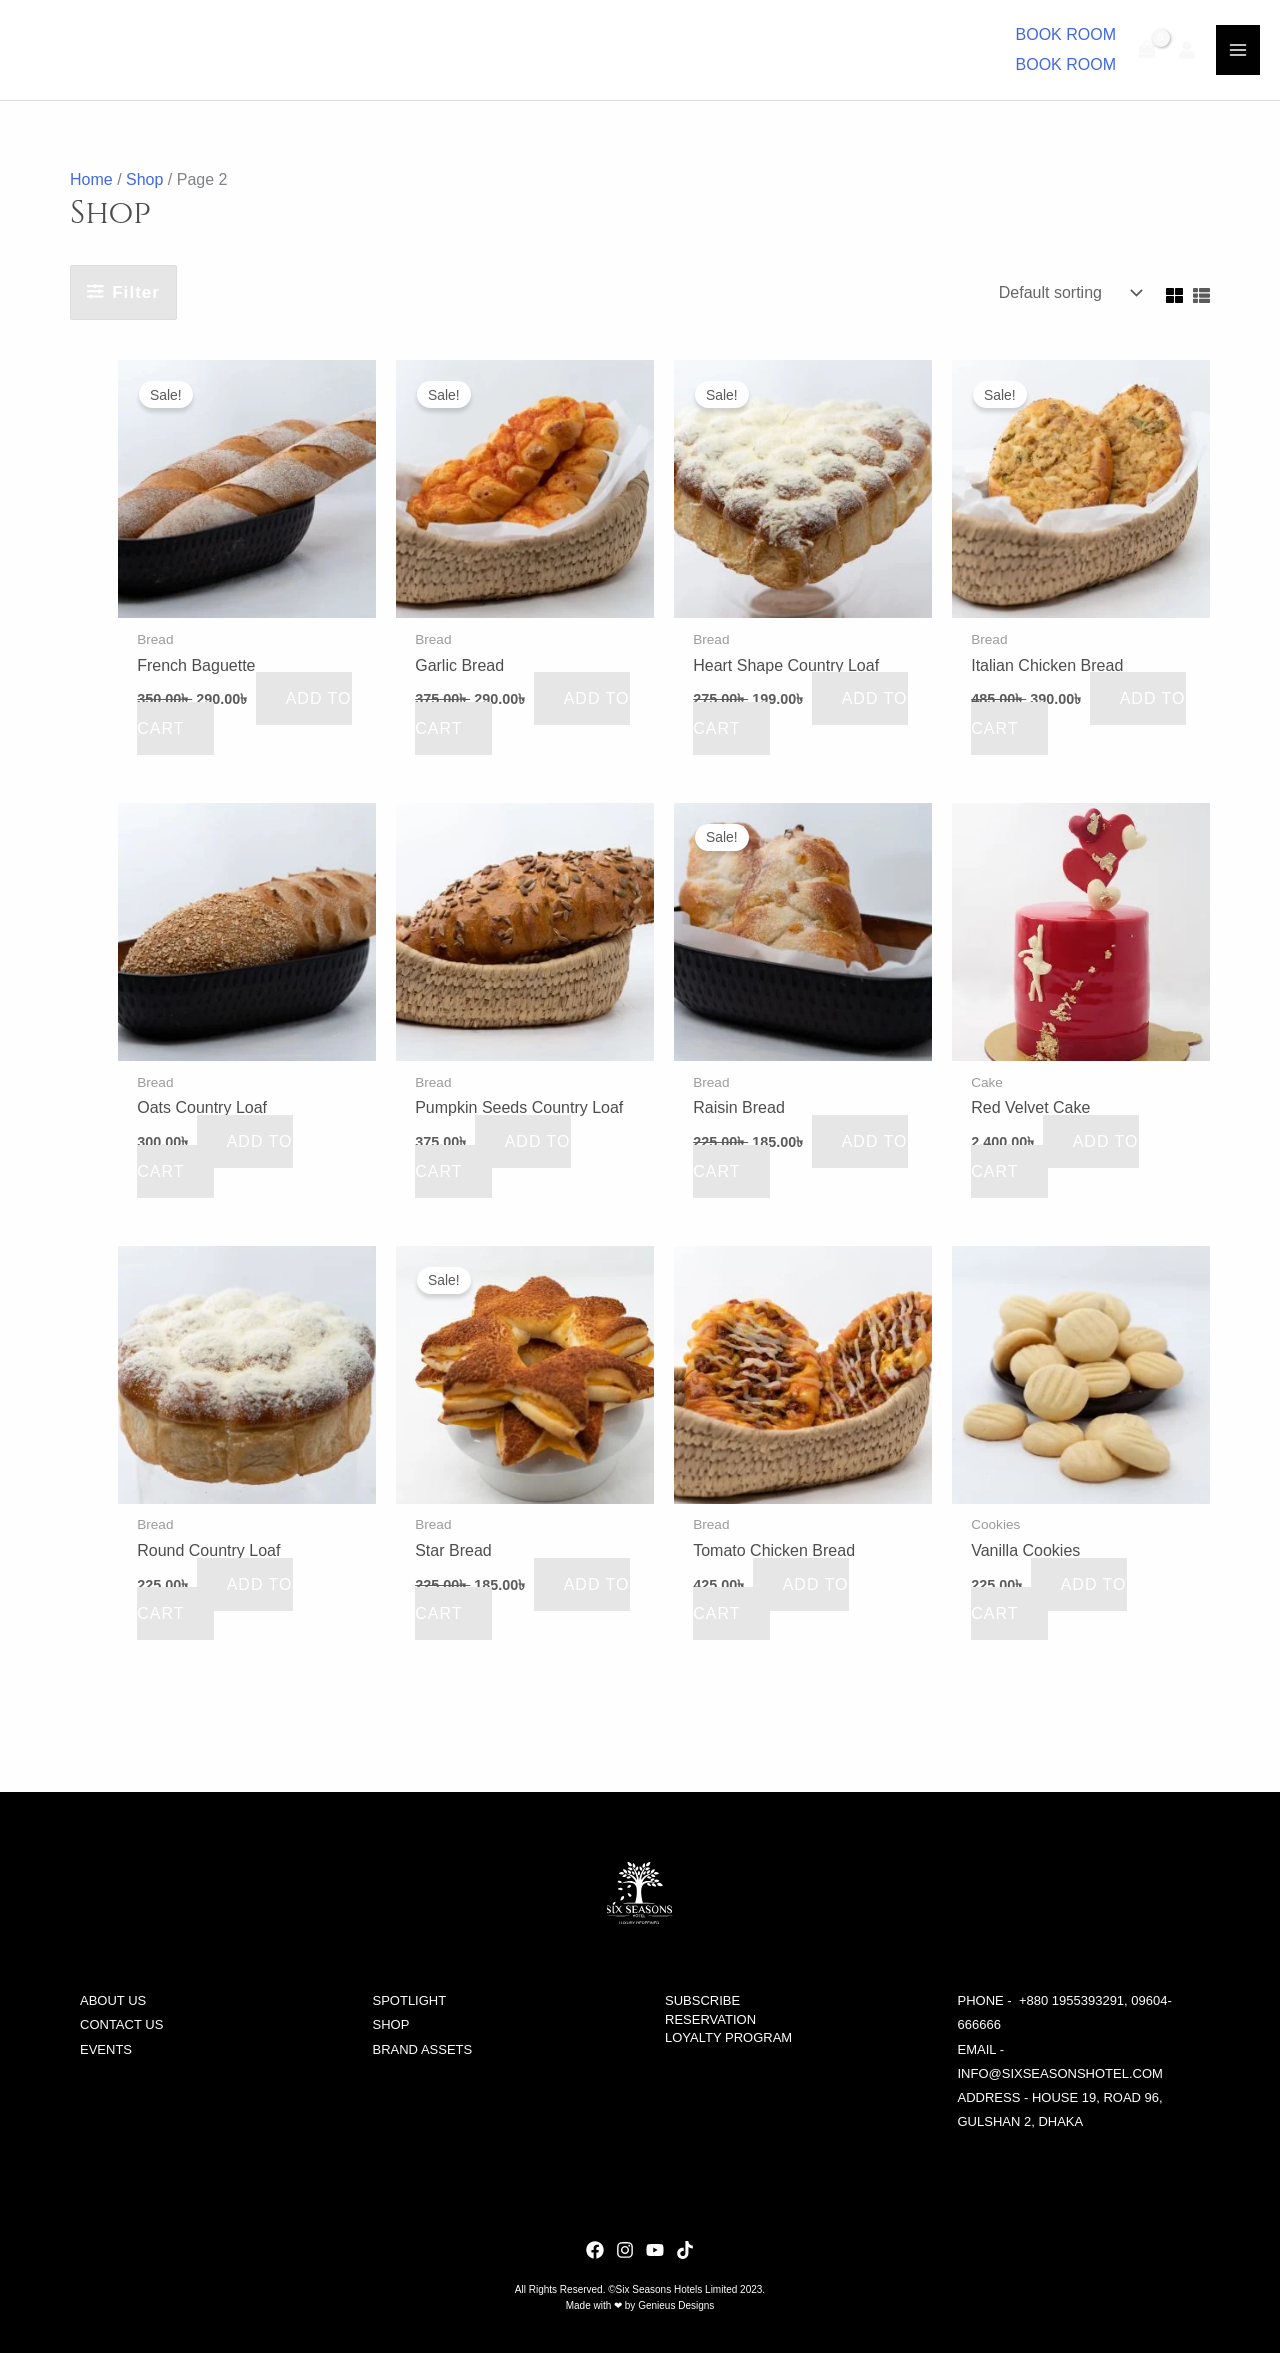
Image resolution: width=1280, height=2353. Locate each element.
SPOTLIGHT (410, 2000)
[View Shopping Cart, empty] (1147, 50)
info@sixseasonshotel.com (1060, 2073)
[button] (1066, 35)
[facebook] (685, 2250)
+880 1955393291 (1071, 2000)
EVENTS (106, 2049)
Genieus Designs (676, 2305)
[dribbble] (625, 2250)
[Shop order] (1066, 292)
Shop (144, 179)
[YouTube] (655, 2250)
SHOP (391, 2024)
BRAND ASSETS (423, 2049)
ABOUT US (113, 2000)
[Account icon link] (1187, 50)
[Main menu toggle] (1238, 50)
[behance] (595, 2250)
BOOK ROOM (1066, 64)
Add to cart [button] (214, 1156)
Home (91, 179)
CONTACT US (121, 2024)
